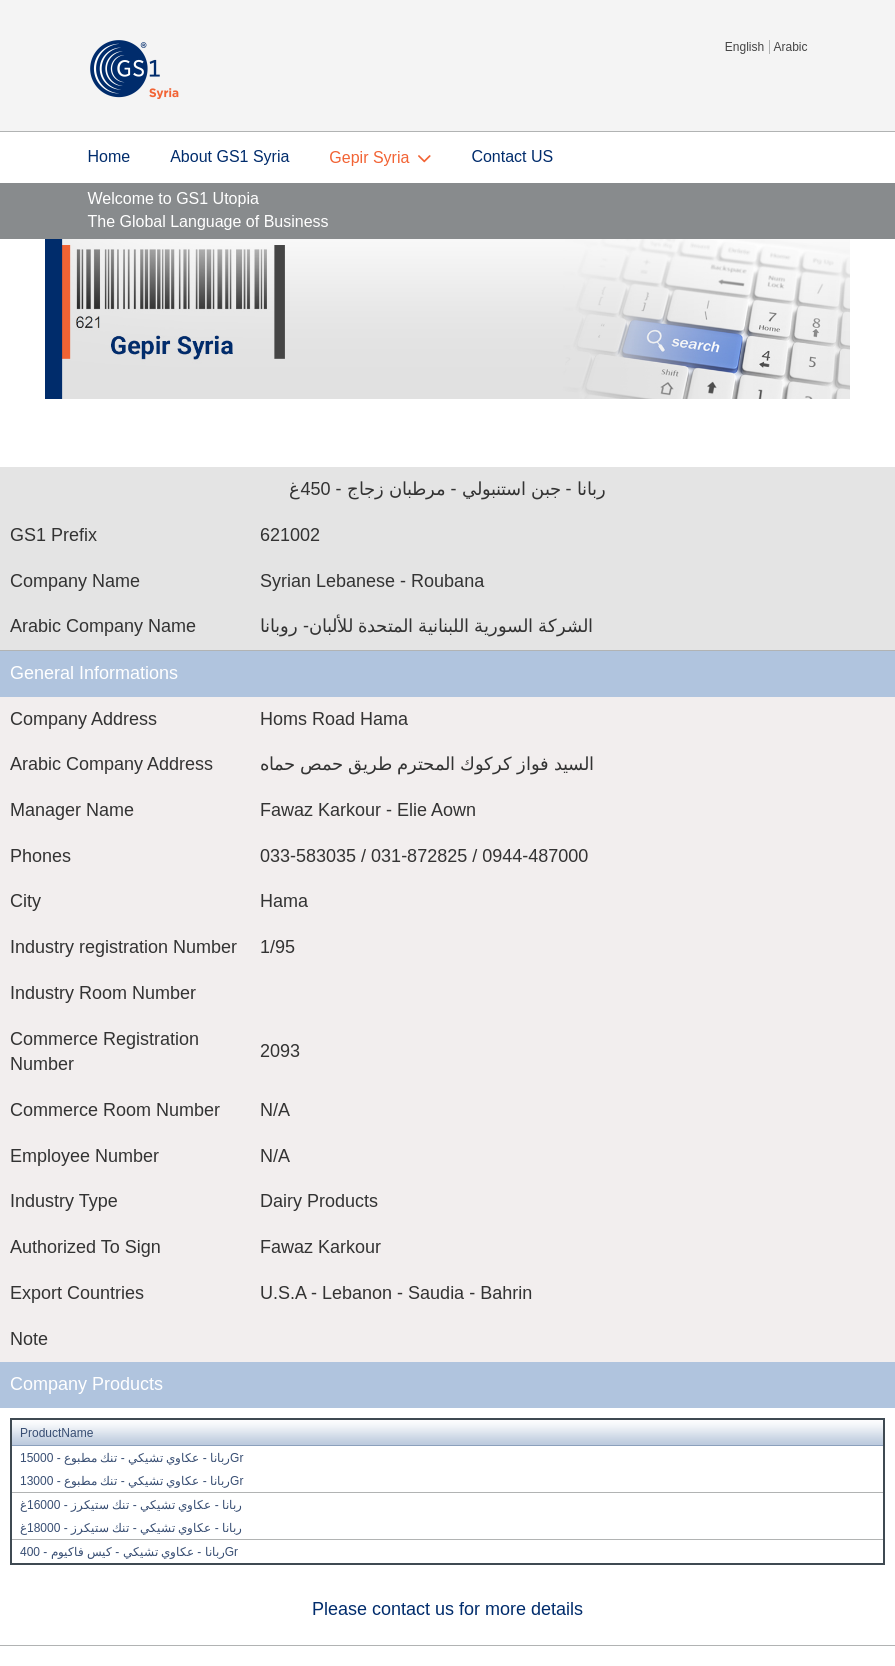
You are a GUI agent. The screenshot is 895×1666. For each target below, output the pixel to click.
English (744, 47)
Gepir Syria (369, 157)
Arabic (790, 47)
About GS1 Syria (229, 156)
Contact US (512, 156)
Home (109, 156)
